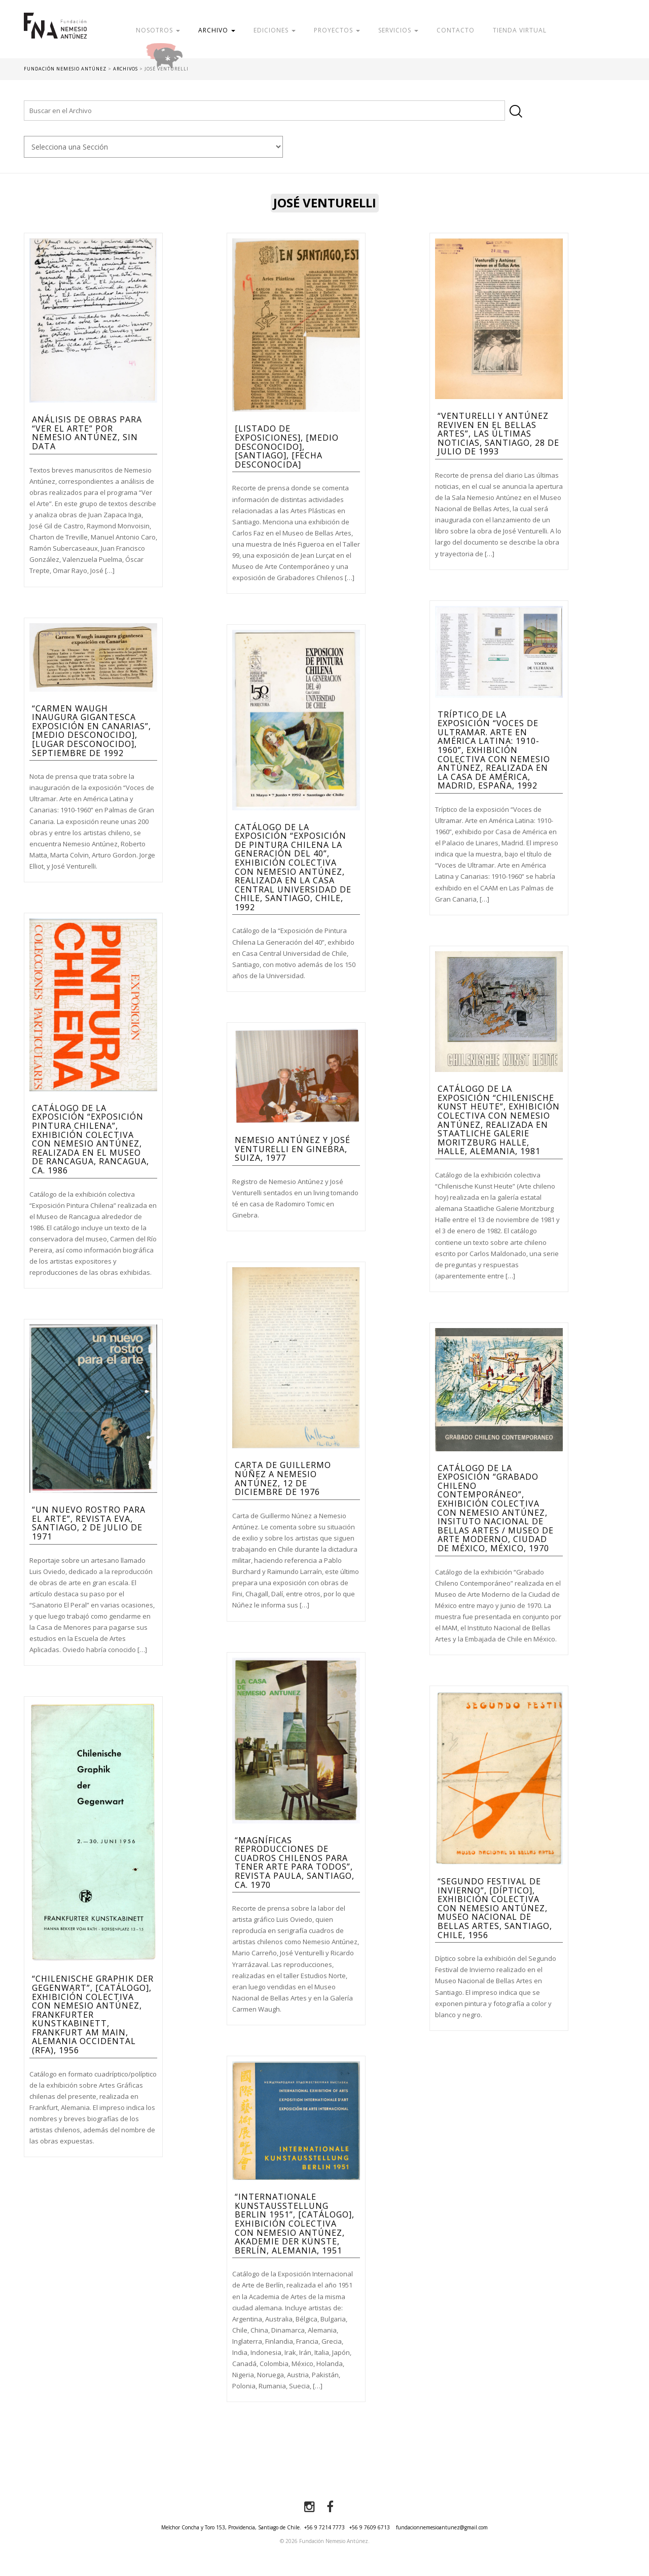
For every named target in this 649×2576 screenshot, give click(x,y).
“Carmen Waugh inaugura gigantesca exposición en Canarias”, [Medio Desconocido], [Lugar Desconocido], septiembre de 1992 (91, 731)
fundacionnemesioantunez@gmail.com (442, 2527)
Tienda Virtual (520, 30)
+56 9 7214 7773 (324, 2527)
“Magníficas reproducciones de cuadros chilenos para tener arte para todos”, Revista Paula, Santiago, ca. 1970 (294, 1862)
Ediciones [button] (275, 30)
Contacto (456, 30)
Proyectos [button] (337, 30)
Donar (197, 53)
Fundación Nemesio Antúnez (55, 35)
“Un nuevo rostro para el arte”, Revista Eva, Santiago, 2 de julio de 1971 (89, 1523)
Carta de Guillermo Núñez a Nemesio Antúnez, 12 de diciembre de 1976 (283, 1478)
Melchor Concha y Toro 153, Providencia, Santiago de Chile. (231, 2527)
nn (153, 147)
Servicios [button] (398, 30)
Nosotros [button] (158, 30)
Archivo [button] (216, 30)
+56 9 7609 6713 (369, 2527)
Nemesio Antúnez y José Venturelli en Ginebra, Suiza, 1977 (292, 1148)
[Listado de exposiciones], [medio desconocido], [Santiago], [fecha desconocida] (287, 446)
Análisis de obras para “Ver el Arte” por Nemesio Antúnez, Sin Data (87, 433)
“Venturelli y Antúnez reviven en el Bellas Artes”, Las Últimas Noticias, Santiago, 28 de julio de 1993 (498, 433)
